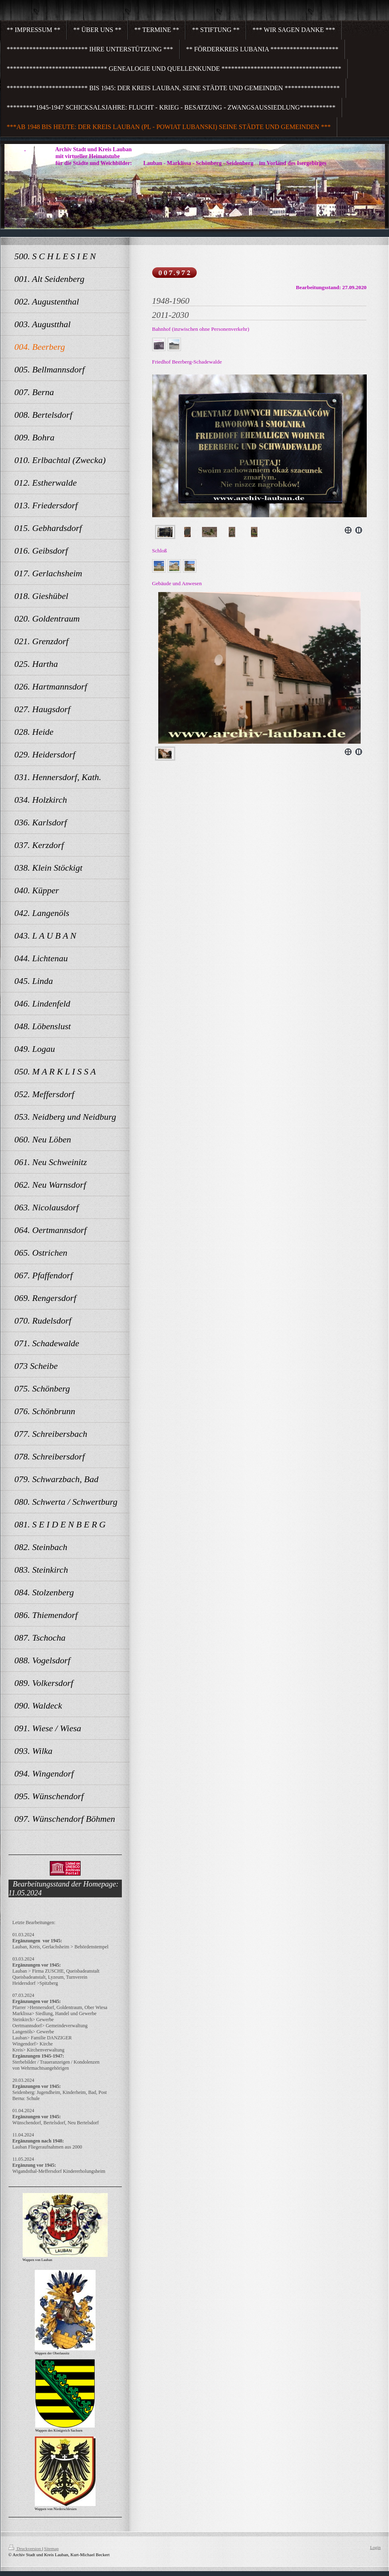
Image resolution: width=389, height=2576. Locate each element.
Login (375, 2547)
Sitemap (51, 2548)
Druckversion (25, 2548)
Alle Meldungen (28, 2526)
